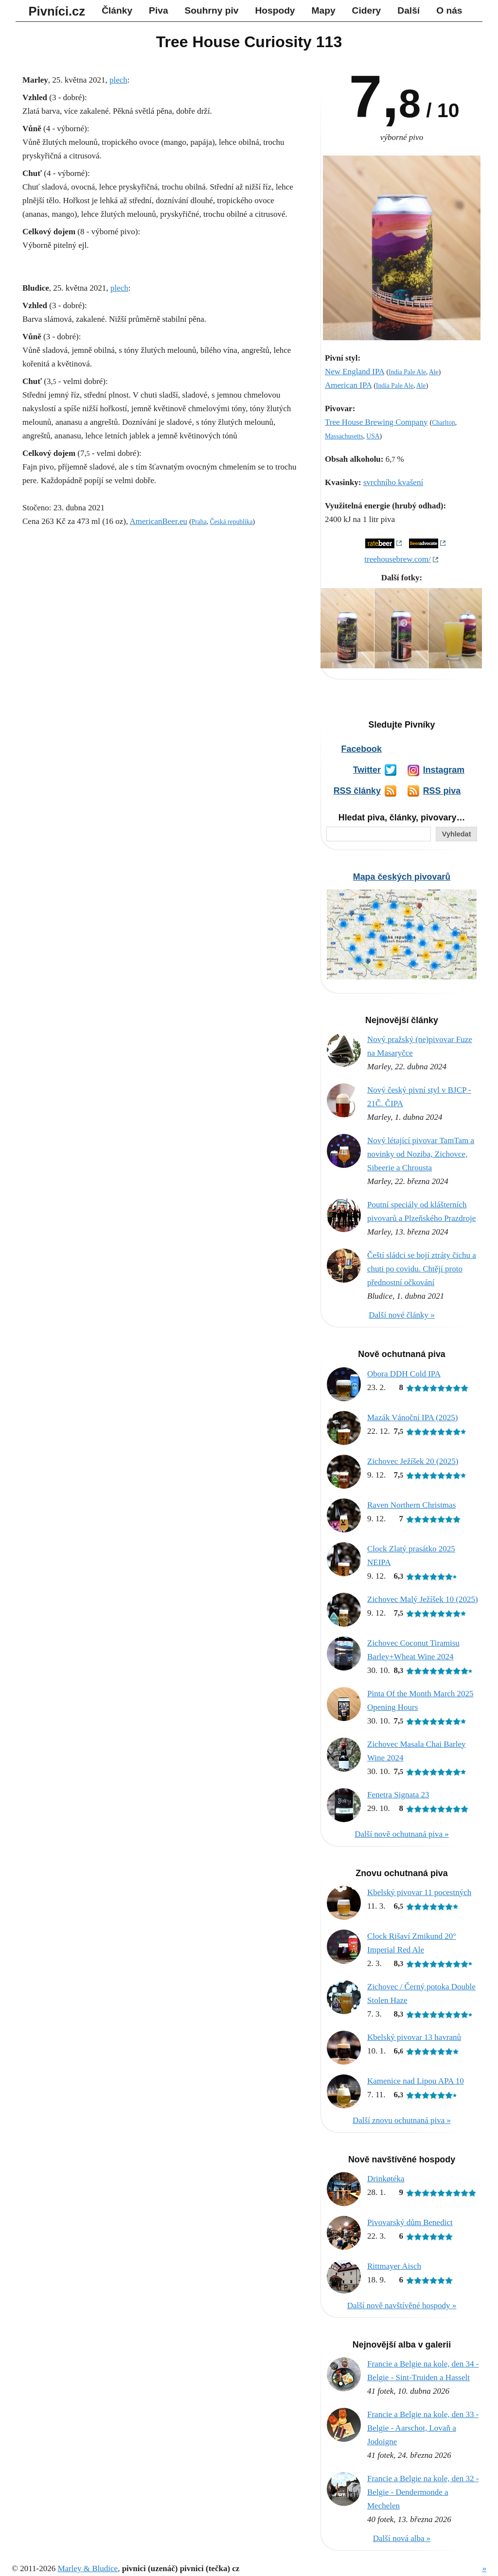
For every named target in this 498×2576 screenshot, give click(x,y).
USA (372, 436)
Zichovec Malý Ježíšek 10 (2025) (422, 1599)
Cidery (366, 10)
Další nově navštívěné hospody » (402, 2305)
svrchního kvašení (393, 482)
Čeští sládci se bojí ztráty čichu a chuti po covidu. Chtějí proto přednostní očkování (421, 1269)
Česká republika (231, 521)
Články (117, 10)
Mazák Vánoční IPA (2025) (412, 1417)
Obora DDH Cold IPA (404, 1373)
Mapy (324, 10)
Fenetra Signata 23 (398, 1794)
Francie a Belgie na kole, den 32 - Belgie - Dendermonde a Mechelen (423, 2492)
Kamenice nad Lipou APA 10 (415, 2081)
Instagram (443, 770)
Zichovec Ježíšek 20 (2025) (412, 1461)
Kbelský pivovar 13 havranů (414, 2037)
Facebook (361, 749)
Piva (158, 10)
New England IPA (354, 371)
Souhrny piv (212, 10)
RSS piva (442, 791)
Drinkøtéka (385, 2178)
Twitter (367, 770)
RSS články (357, 791)
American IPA (348, 385)
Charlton (443, 422)
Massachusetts (344, 436)
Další (408, 10)
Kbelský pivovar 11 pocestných (419, 1892)
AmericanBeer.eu (158, 521)
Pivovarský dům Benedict (410, 2222)
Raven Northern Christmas (411, 1505)
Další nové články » (402, 1315)
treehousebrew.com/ (397, 559)
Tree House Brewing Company (376, 422)
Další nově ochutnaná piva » (402, 1834)
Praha (199, 521)
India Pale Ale (407, 372)
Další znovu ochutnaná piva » (402, 2120)
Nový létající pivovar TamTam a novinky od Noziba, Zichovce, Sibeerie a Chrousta (420, 1154)
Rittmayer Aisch (394, 2266)
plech (118, 80)
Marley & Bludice (87, 2568)
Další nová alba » (402, 2538)
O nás (449, 10)
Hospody (275, 10)
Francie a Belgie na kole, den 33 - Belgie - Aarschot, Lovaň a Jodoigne (423, 2428)
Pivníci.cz (57, 11)
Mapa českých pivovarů (401, 877)
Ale (434, 372)
